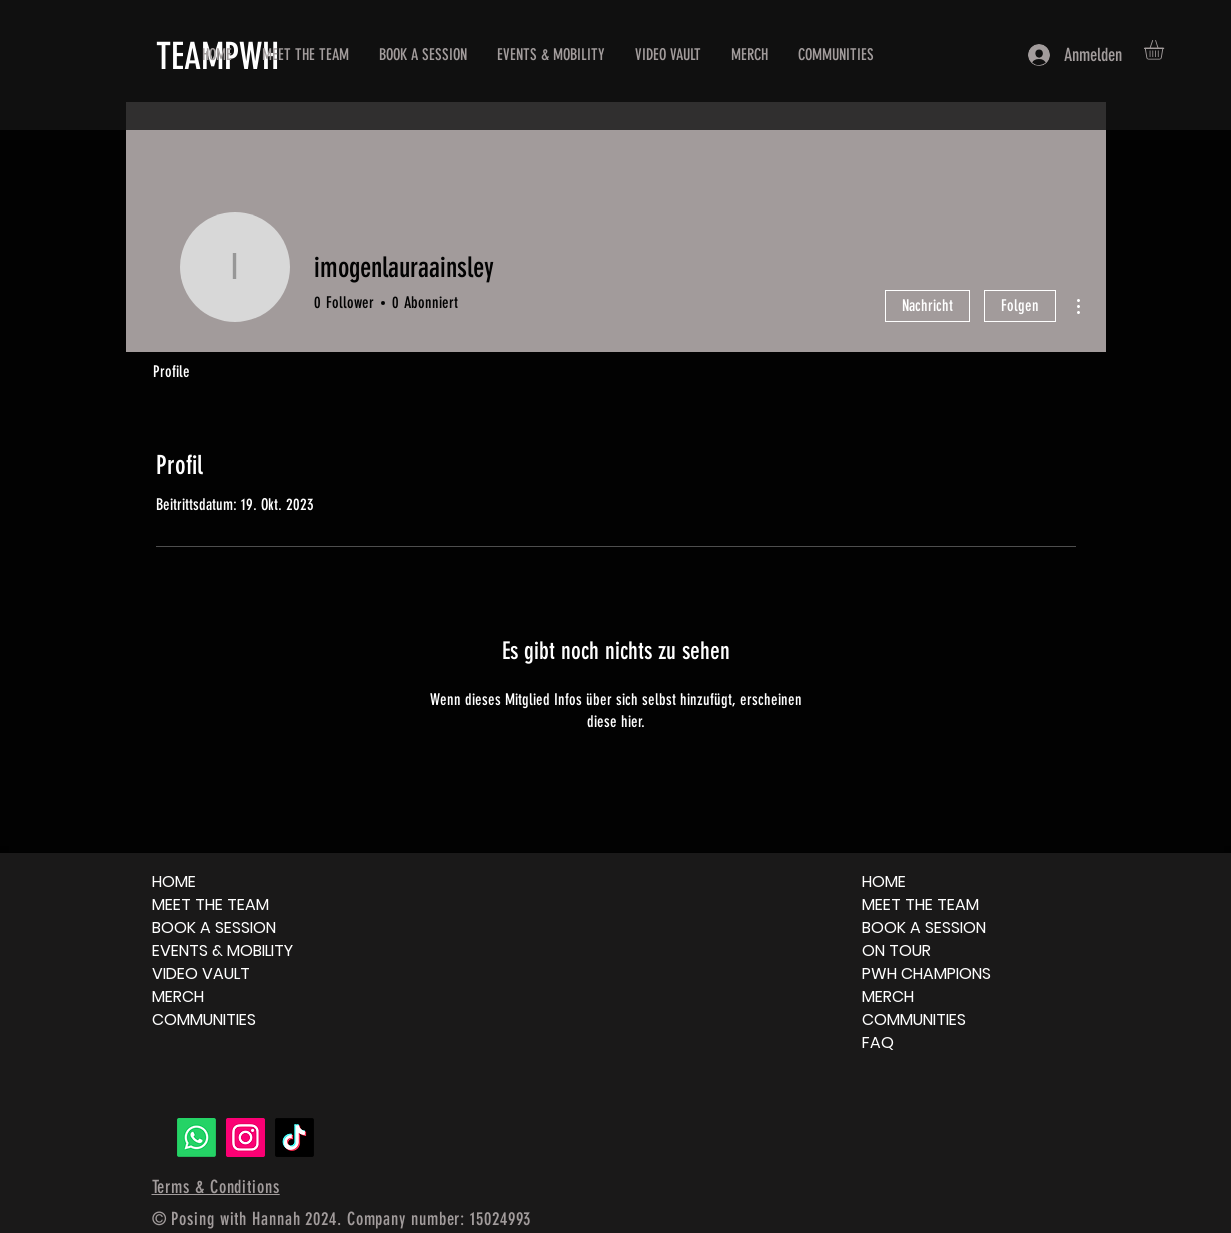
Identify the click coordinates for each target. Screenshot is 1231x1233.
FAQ (878, 1042)
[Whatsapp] (196, 1137)
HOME (174, 881)
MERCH (178, 996)
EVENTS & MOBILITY (222, 950)
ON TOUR (896, 950)
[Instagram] (245, 1137)
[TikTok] (294, 1137)
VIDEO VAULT (201, 973)
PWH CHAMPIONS (926, 973)
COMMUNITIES (204, 1019)
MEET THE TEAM (210, 904)
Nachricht (927, 305)
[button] (1165, 50)
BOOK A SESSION (214, 927)
